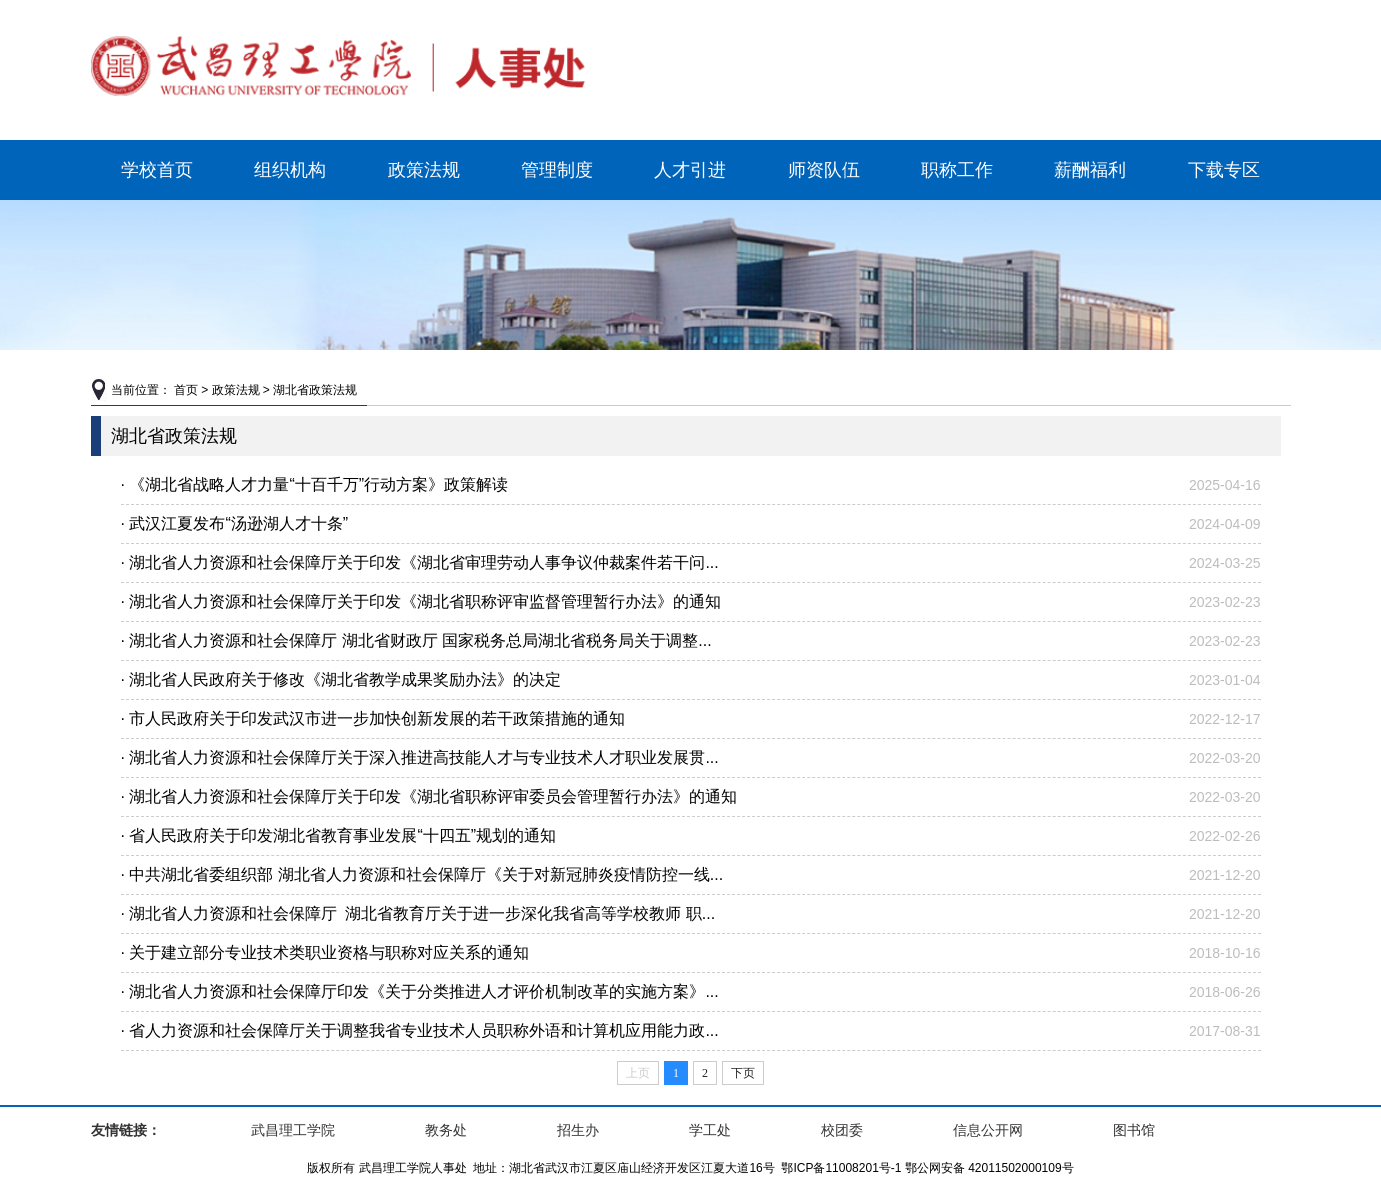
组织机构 (290, 170)
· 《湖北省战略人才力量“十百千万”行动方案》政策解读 (315, 484)
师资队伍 (824, 170)
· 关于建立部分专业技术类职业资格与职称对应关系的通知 (325, 952)
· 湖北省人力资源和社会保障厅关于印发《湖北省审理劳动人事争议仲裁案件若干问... (420, 562)
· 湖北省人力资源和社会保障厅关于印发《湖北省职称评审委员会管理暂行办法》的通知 (429, 796)
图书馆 (1134, 1130)
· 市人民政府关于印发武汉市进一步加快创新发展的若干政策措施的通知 (373, 718)
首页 (186, 390)
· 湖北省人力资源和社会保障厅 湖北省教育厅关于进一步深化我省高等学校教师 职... (418, 913)
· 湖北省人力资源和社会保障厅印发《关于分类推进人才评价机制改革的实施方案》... (420, 991)
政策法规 (424, 170)
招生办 (578, 1130)
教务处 (446, 1130)
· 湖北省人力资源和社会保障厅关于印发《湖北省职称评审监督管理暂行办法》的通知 (421, 601)
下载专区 (1224, 170)
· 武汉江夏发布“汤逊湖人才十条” (235, 523)
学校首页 (157, 170)
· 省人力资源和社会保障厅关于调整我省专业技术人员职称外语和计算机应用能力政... (420, 1030)
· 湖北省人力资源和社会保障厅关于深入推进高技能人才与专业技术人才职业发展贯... (420, 757)
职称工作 (957, 170)
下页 (743, 1073)
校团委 (842, 1130)
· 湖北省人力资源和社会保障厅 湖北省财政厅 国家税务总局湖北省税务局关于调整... (416, 640)
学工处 (710, 1130)
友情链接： (126, 1130)
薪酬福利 (1090, 170)
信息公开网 (988, 1130)
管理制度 (557, 170)
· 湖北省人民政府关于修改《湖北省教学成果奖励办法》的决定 (341, 679)
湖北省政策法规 (315, 390)
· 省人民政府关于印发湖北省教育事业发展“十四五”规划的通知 (339, 835)
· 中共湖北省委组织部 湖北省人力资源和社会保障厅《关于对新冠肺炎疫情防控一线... (422, 874)
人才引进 (690, 170)
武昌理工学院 (293, 1130)
